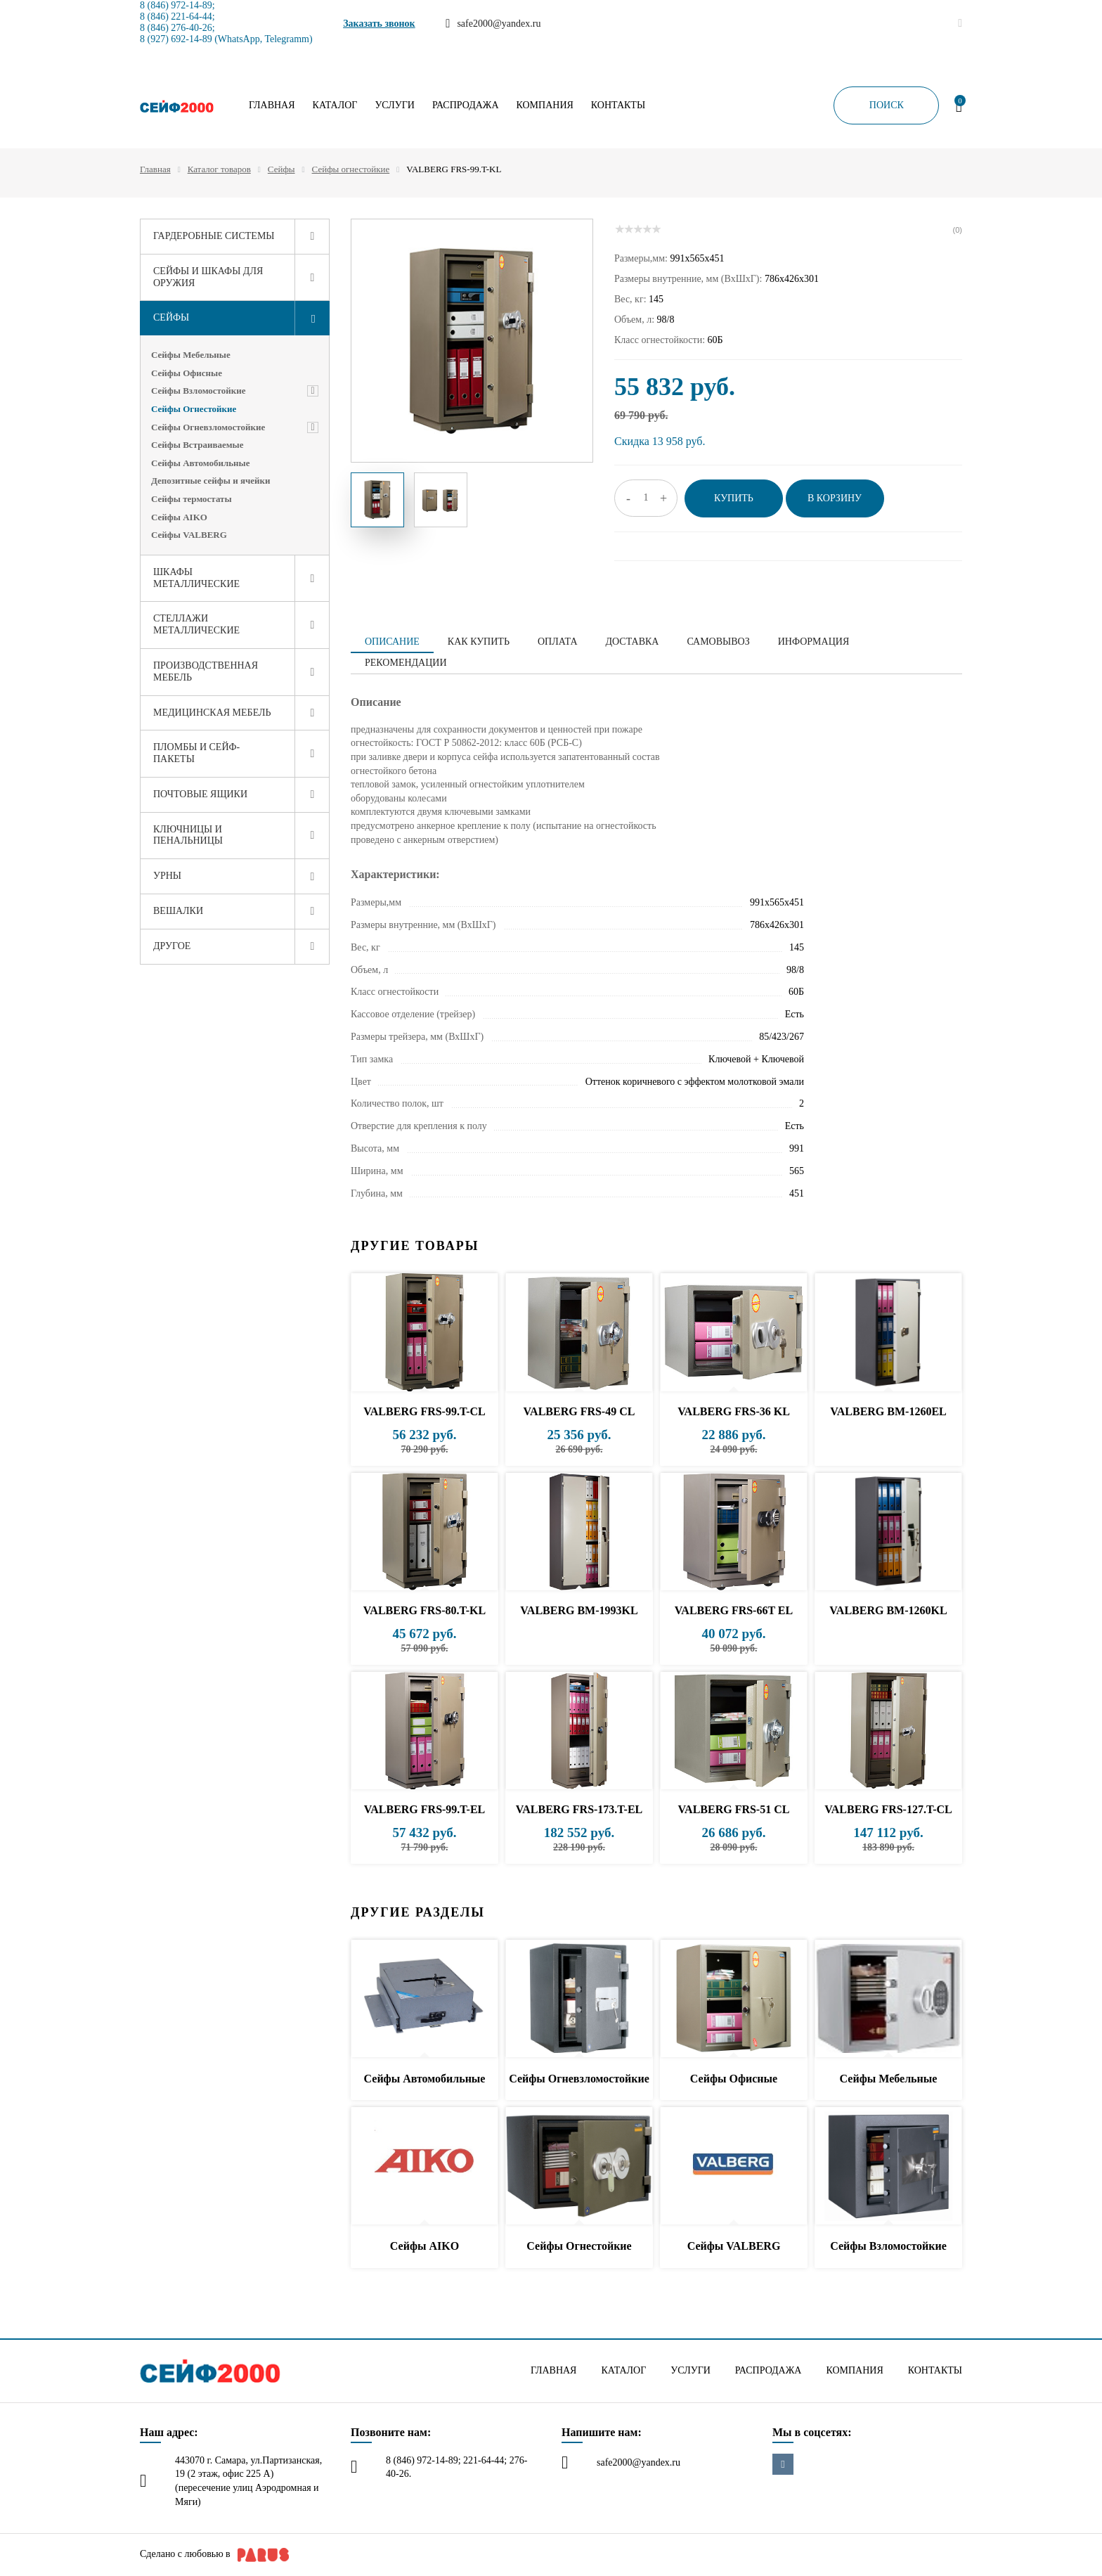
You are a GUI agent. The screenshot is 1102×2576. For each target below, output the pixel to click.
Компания (545, 105)
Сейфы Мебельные (191, 354)
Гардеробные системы (214, 236)
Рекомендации (406, 662)
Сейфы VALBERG (189, 534)
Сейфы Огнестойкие (193, 409)
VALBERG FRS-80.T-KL (424, 1610)
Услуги (395, 105)
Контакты (618, 105)
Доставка (632, 641)
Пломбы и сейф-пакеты (196, 753)
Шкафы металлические (196, 578)
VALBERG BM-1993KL (578, 1610)
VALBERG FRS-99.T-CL (424, 1411)
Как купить (479, 641)
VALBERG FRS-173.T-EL (579, 1809)
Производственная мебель (205, 671)
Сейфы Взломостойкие (198, 390)
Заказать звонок (379, 23)
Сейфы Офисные (186, 373)
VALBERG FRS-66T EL (734, 1610)
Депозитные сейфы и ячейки (211, 480)
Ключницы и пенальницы (188, 835)
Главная (272, 105)
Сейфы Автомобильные (200, 463)
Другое (171, 946)
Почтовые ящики (200, 794)
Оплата (558, 641)
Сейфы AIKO (179, 517)
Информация (813, 641)
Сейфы (281, 169)
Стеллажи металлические (196, 624)
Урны (167, 875)
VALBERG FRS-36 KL (734, 1411)
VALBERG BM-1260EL (888, 1411)
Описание (392, 641)
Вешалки (178, 911)
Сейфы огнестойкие (351, 169)
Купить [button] (733, 498)
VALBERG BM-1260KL (888, 1610)
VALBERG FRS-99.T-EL (425, 1809)
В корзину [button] (835, 498)
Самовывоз (718, 641)
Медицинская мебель (212, 712)
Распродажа (465, 105)
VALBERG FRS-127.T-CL (888, 1809)
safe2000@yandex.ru (638, 2462)
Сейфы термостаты (191, 499)
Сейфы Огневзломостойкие (208, 427)
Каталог (335, 105)
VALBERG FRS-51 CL (734, 1809)
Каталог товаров (219, 169)
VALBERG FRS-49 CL (579, 1411)
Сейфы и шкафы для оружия (208, 277)
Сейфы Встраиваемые (197, 444)
